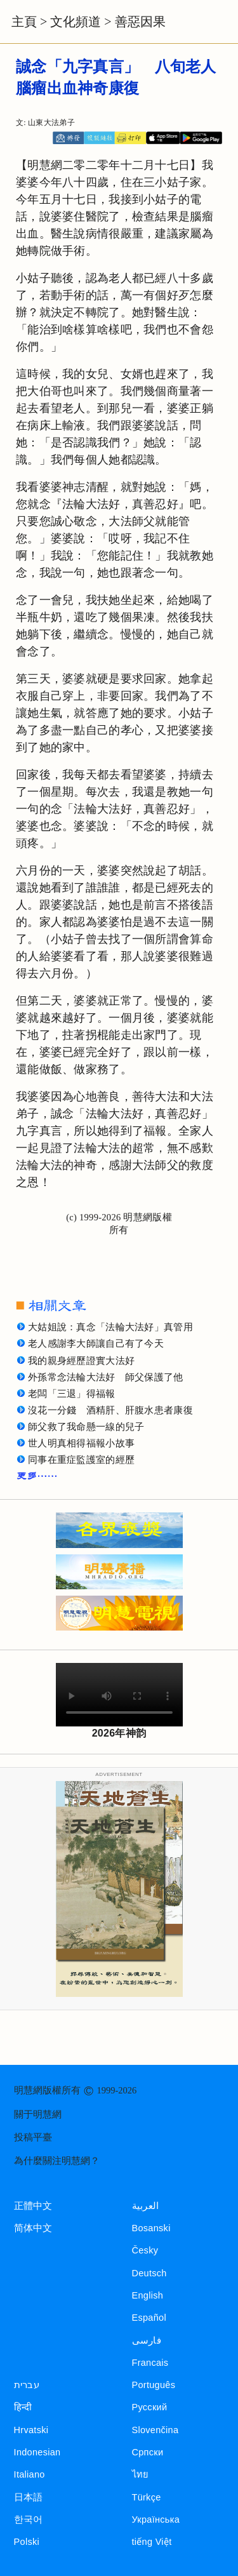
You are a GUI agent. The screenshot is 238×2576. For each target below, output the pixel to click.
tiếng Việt (152, 2542)
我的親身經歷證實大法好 (81, 1361)
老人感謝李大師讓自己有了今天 (96, 1343)
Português (154, 2385)
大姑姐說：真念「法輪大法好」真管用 (110, 1327)
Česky (145, 2250)
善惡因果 (140, 22)
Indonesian (37, 2452)
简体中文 (33, 2228)
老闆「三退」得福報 (72, 1394)
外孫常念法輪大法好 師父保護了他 (105, 1377)
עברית (26, 2385)
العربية (145, 2206)
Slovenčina (155, 2430)
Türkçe (146, 2497)
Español (149, 2317)
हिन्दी (23, 2407)
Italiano (29, 2474)
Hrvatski (31, 2430)
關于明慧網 (38, 2114)
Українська (156, 2519)
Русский (150, 2407)
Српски (148, 2452)
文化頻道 (75, 22)
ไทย (140, 2474)
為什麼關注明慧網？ (57, 2161)
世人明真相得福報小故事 (81, 1443)
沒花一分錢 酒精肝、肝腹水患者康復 (110, 1410)
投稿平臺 (33, 2137)
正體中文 (33, 2206)
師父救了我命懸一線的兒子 (86, 1427)
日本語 (28, 2497)
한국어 (28, 2519)
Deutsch (149, 2273)
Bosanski (151, 2228)
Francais (150, 2363)
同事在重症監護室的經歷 (81, 1460)
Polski (26, 2542)
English (148, 2295)
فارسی (146, 2340)
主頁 (24, 22)
